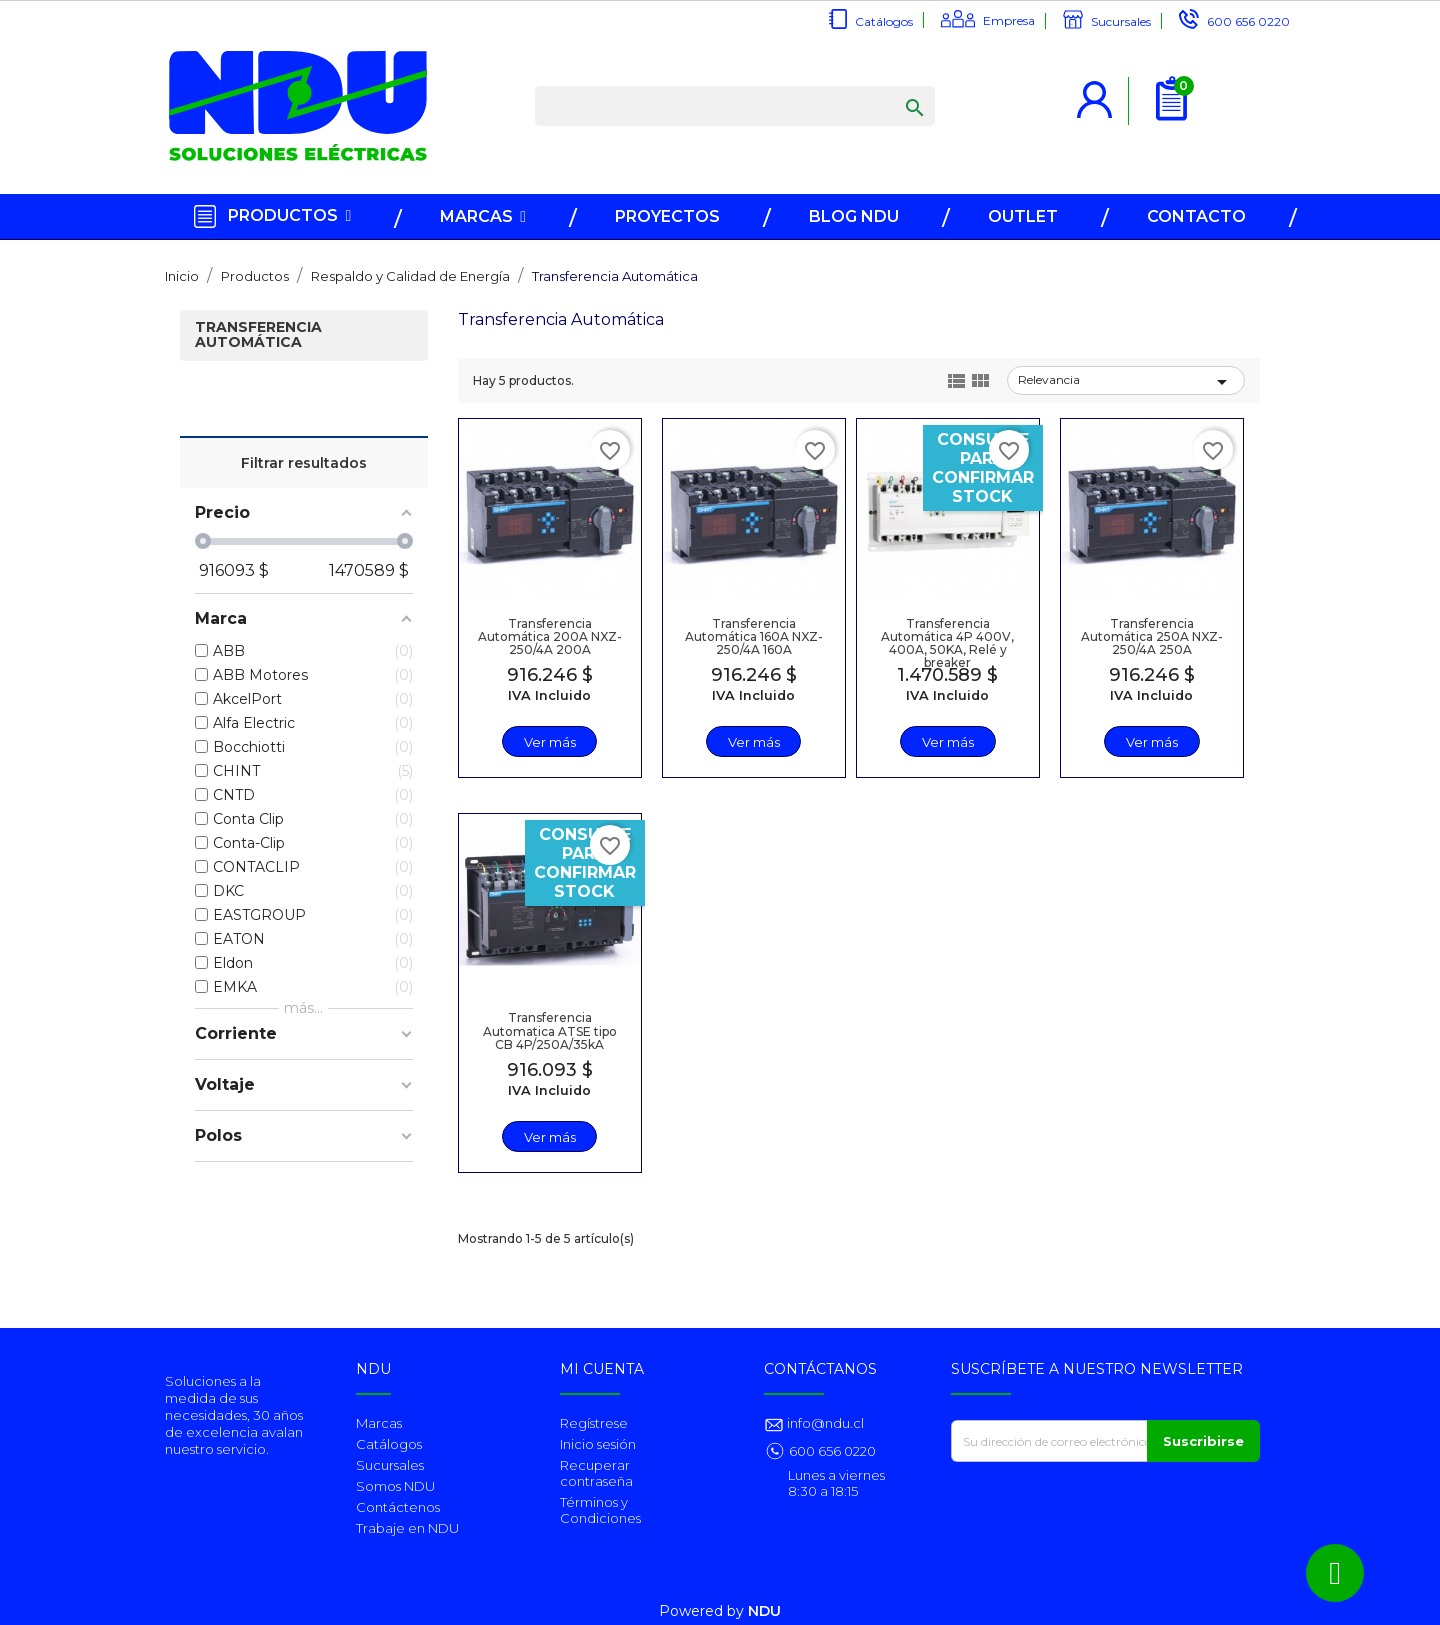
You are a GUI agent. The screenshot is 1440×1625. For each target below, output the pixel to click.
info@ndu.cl (824, 1423)
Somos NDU (395, 1486)
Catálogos (884, 21)
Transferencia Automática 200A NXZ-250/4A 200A (549, 635)
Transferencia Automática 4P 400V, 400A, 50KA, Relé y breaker (947, 642)
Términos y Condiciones (600, 1510)
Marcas (379, 1423)
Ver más (549, 742)
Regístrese (594, 1423)
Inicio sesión (598, 1444)
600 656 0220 (1248, 21)
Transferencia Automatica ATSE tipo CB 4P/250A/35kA (549, 1030)
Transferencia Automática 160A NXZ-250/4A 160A (753, 635)
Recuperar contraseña (596, 1473)
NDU (764, 1611)
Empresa (1009, 20)
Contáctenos (398, 1507)
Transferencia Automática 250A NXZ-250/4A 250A (1151, 635)
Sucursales (1121, 21)
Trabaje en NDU (407, 1528)
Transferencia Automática (258, 335)
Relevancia (1126, 382)
